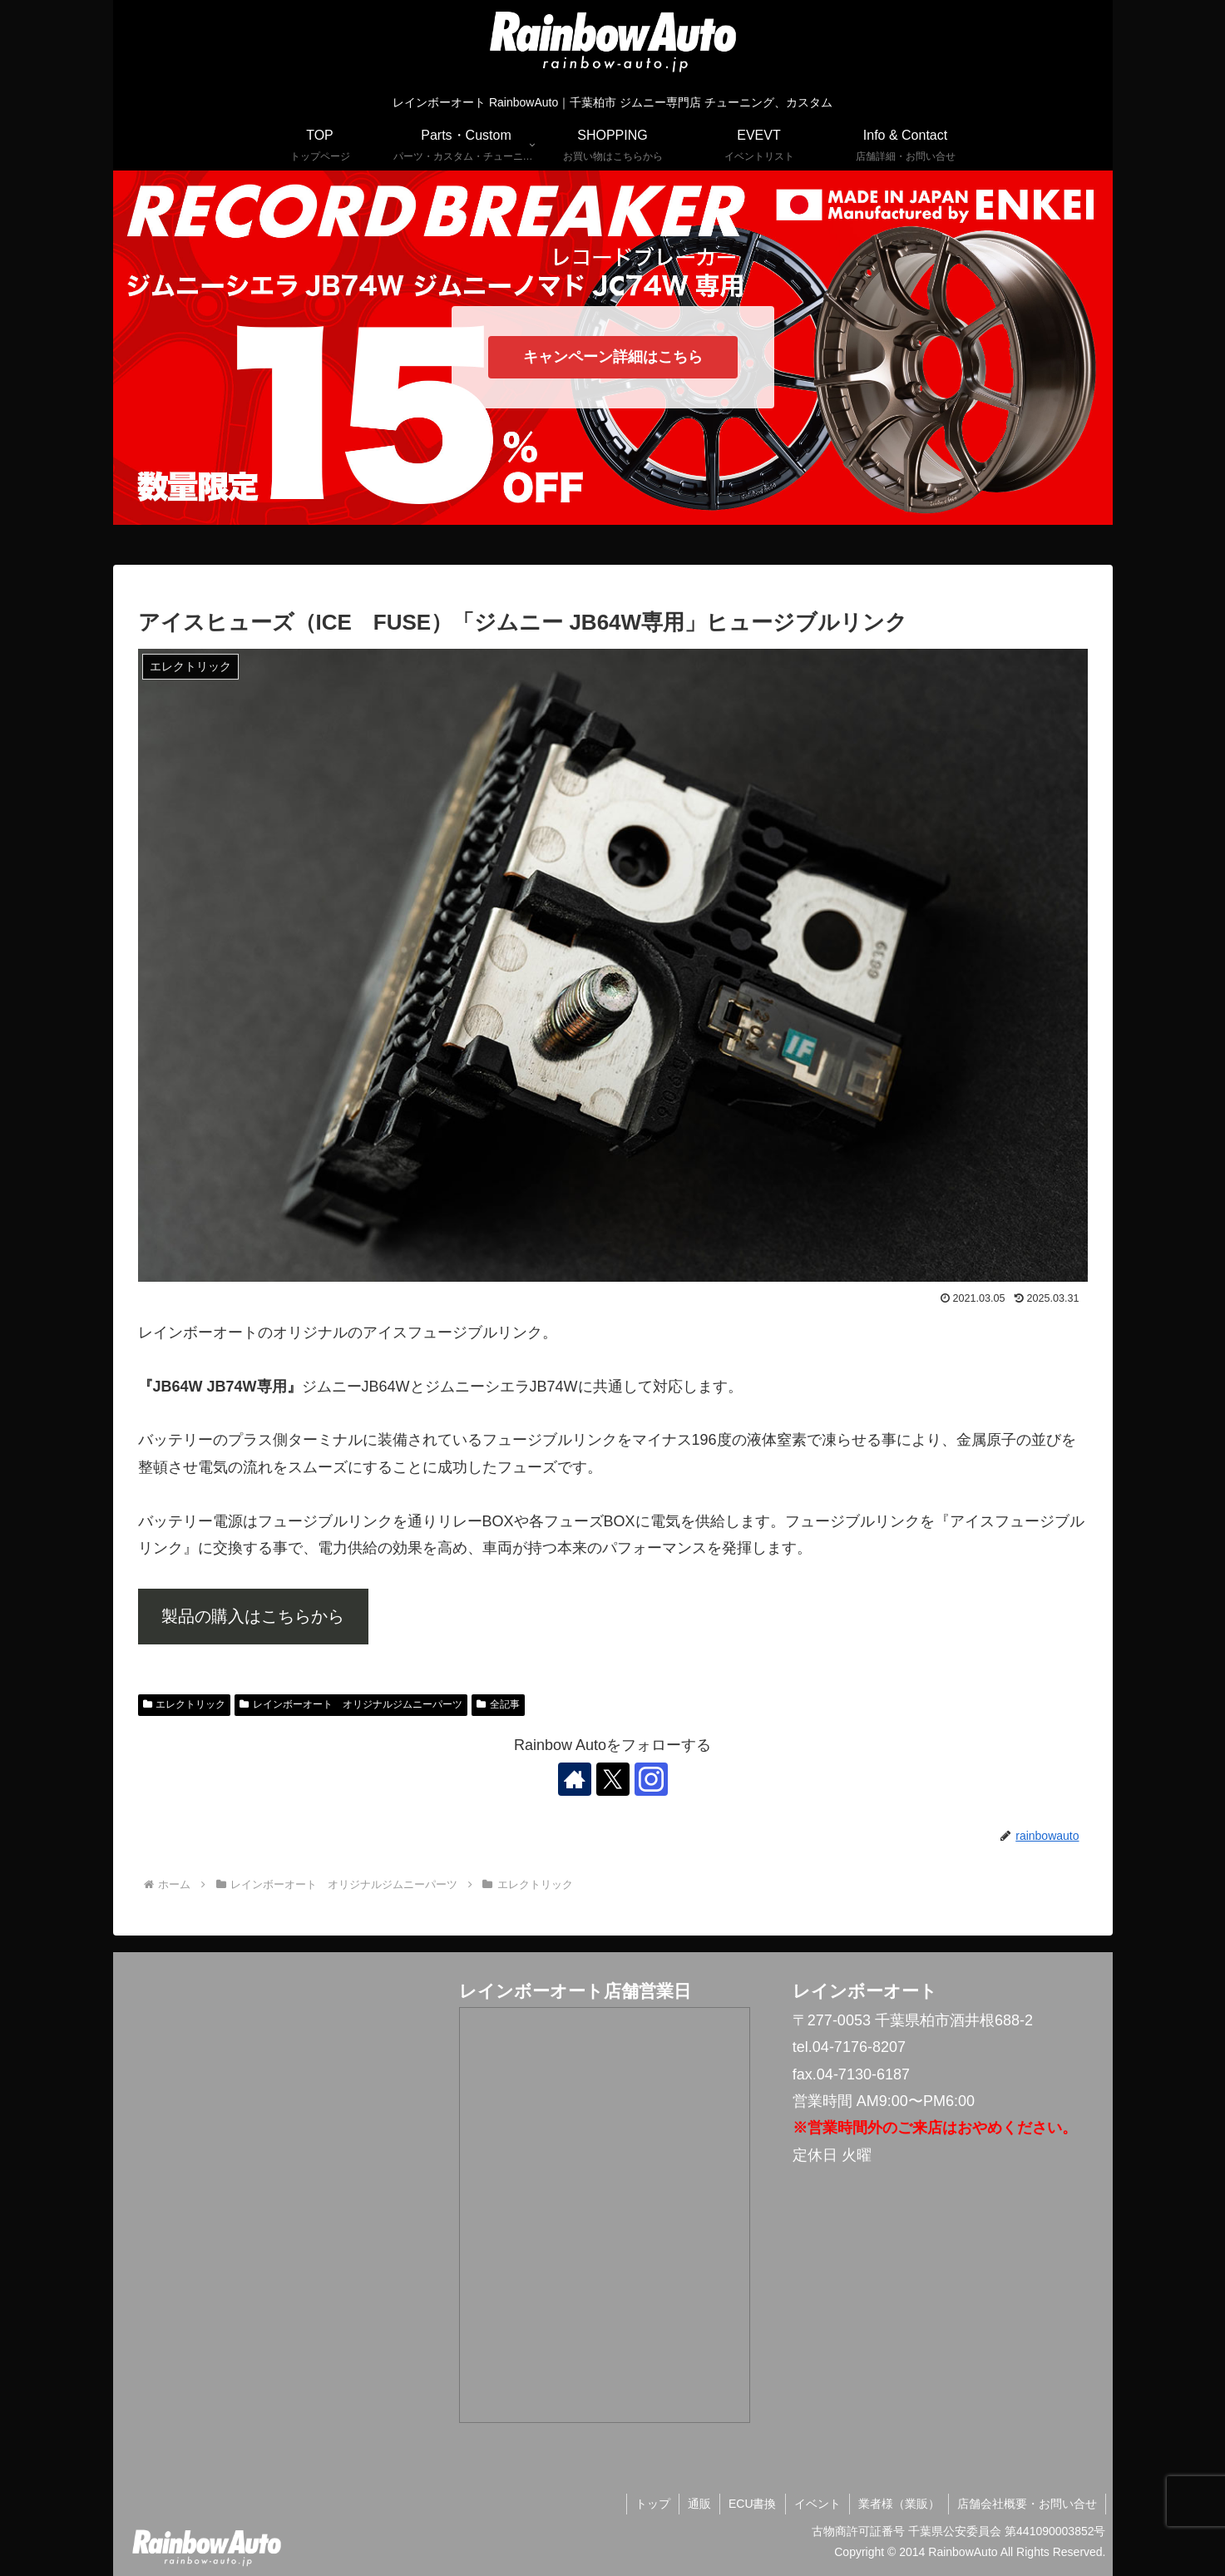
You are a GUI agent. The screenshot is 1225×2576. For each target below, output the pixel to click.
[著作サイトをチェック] (574, 1779)
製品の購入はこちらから (252, 1616)
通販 (699, 2503)
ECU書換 (753, 2503)
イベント (817, 2503)
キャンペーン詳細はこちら (613, 357)
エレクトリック (184, 1704)
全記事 (498, 1704)
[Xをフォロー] (613, 1779)
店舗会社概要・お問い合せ (1027, 2503)
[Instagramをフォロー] (651, 1779)
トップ (652, 2503)
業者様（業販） (899, 2503)
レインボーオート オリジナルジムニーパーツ (351, 1704)
